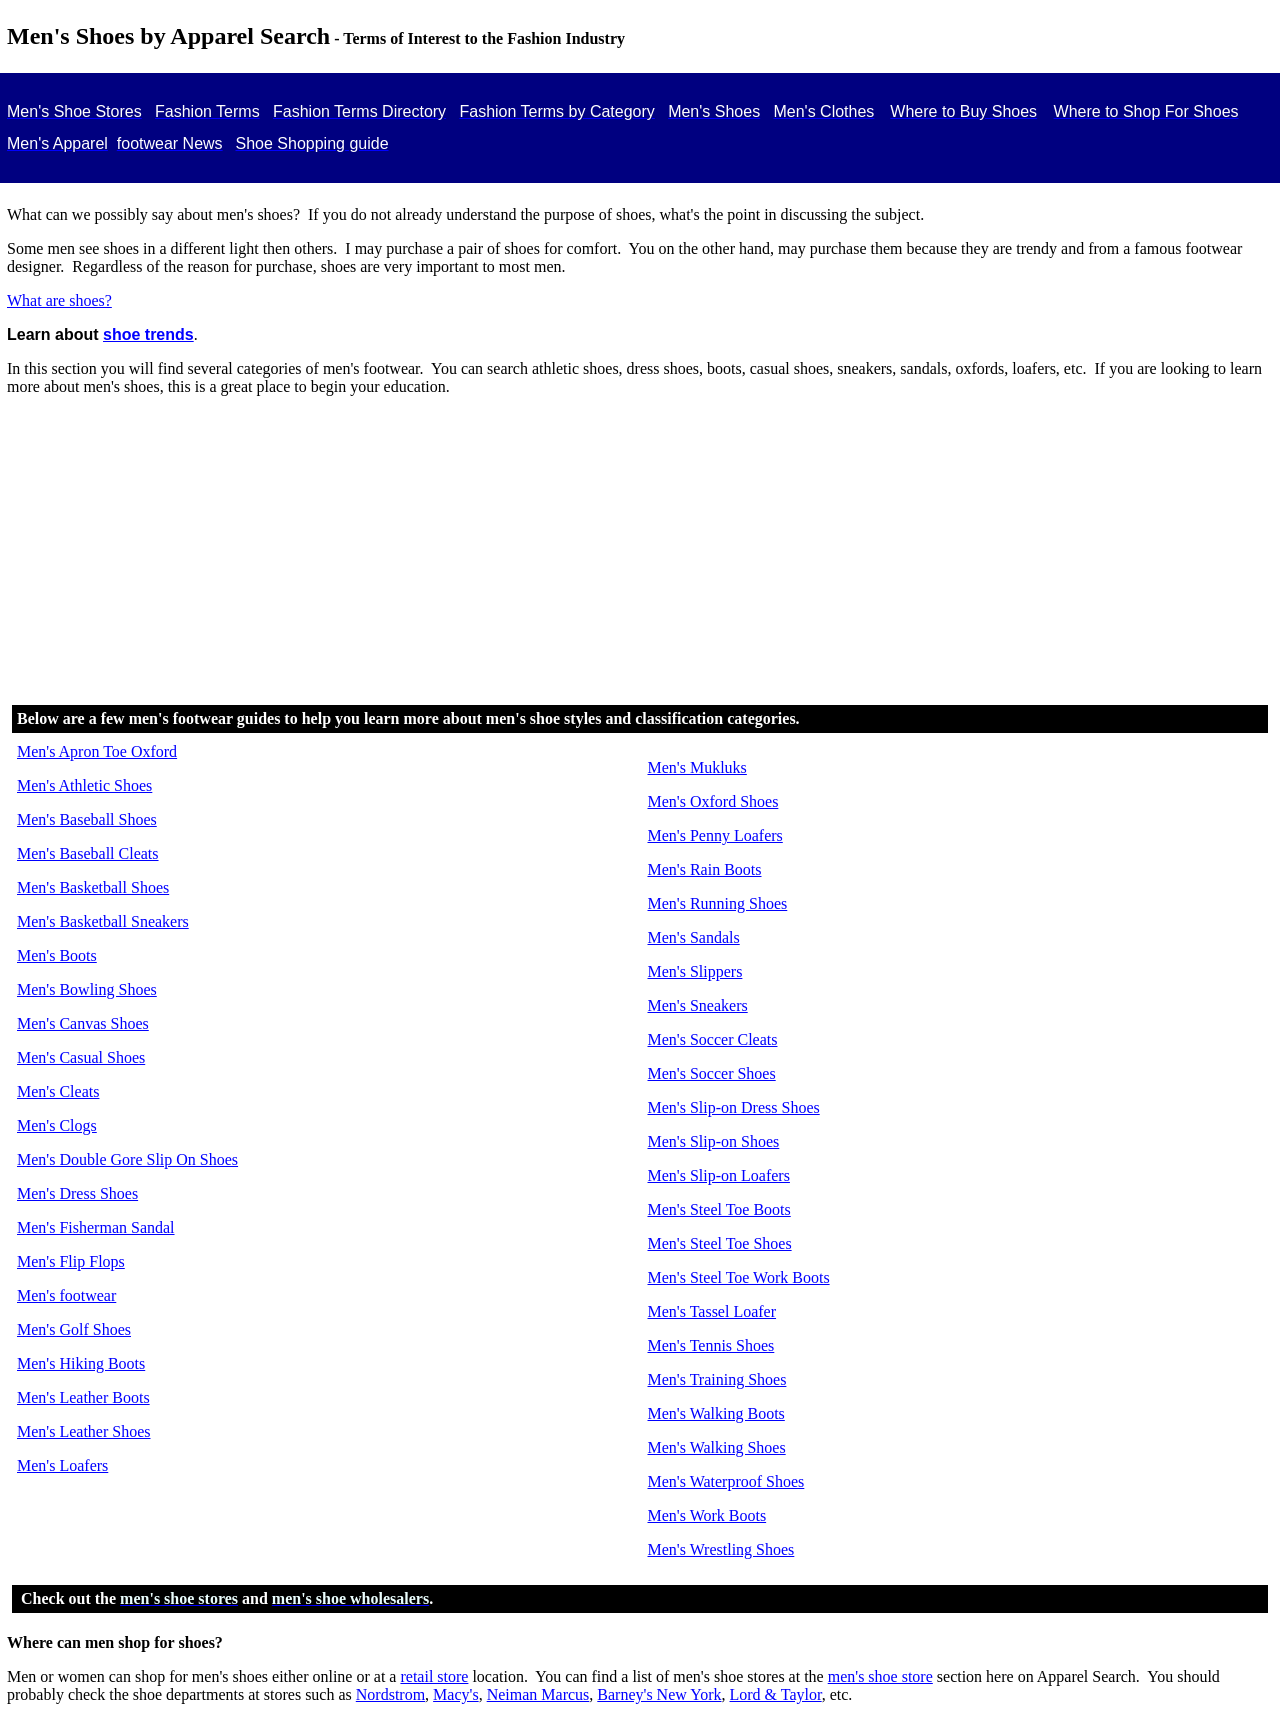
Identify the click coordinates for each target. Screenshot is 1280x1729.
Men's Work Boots (707, 1515)
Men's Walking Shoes (717, 1447)
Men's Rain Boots (705, 869)
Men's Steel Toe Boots (719, 1209)
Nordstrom (390, 1694)
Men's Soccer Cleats (713, 1039)
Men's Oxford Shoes (713, 801)
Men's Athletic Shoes (84, 785)
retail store (434, 1676)
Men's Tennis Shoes (711, 1345)
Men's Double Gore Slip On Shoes (127, 1159)
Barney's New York (659, 1694)
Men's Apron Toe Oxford (97, 751)
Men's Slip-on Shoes (714, 1141)
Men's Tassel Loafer (712, 1311)
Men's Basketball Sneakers (103, 921)
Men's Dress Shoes (77, 1193)
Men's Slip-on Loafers (719, 1175)
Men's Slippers (695, 971)
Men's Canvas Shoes (83, 1023)
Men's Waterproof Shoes (726, 1481)
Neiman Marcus (538, 1694)
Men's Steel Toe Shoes (720, 1243)
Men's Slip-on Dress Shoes (734, 1107)
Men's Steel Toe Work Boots (739, 1277)
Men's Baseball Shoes (87, 819)
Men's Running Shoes (718, 903)
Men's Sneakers (698, 1005)
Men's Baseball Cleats (88, 853)
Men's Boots (57, 955)
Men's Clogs (57, 1125)
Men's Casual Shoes (81, 1057)
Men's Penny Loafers (715, 835)
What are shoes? (59, 300)
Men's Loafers (62, 1465)
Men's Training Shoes (717, 1379)
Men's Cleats (58, 1091)
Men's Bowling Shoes (87, 989)
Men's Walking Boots (716, 1413)
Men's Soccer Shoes (712, 1073)
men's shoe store (880, 1676)
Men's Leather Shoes (84, 1431)
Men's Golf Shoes (74, 1329)
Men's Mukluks (697, 767)
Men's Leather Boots (83, 1397)
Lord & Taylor (776, 1694)
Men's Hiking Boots (81, 1363)
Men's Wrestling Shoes (721, 1549)
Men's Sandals (694, 937)
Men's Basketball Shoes (93, 887)
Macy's (456, 1694)
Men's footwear (66, 1295)
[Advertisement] (640, 552)
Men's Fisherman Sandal (96, 1227)
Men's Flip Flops (71, 1261)
